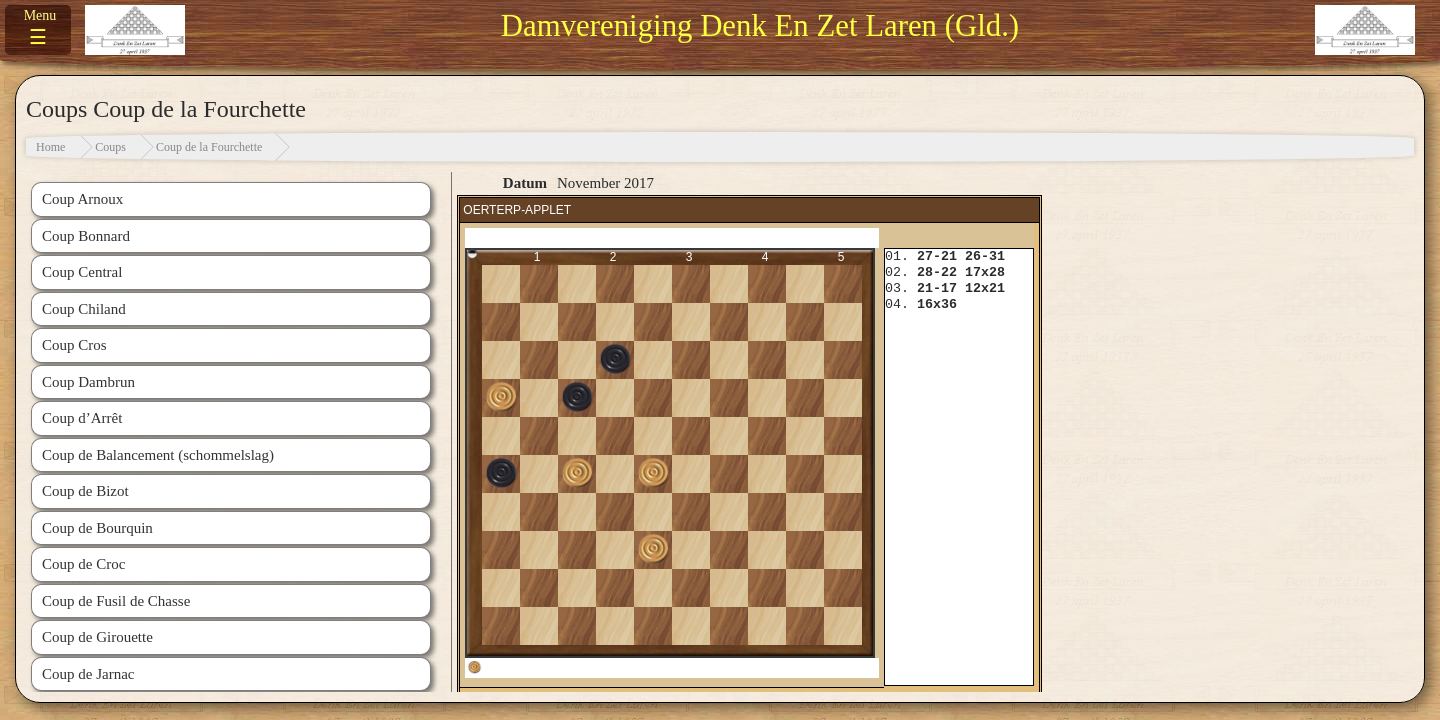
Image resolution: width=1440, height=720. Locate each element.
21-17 (937, 288)
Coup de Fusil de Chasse (116, 601)
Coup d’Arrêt (82, 418)
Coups (110, 147)
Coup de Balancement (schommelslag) (158, 455)
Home (50, 147)
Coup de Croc (83, 564)
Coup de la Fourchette (209, 147)
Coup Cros (74, 345)
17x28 (985, 272)
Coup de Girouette (97, 637)
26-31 (985, 256)
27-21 (937, 256)
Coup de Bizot (85, 491)
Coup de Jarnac (88, 674)
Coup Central (82, 272)
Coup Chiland (84, 309)
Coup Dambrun (88, 382)
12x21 (985, 288)
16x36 (937, 304)
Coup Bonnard (86, 236)
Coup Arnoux (82, 199)
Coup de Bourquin (97, 528)
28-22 (937, 272)
